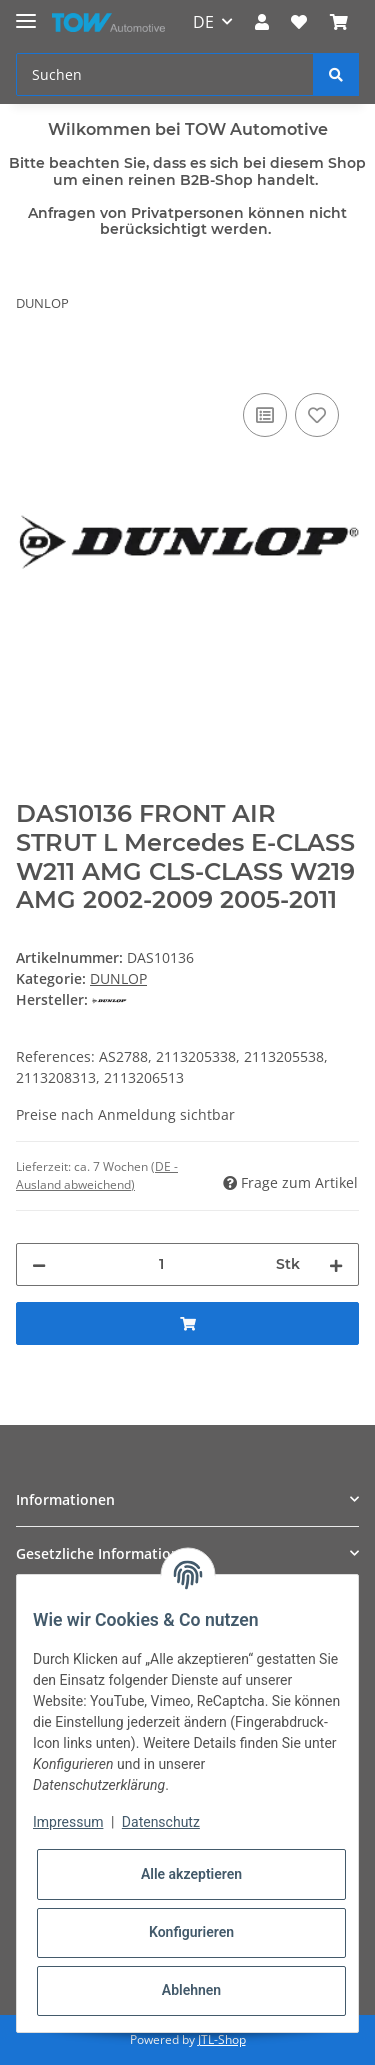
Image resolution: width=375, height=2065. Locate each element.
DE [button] (203, 22)
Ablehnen (191, 1990)
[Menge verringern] (39, 1264)
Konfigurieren (191, 1932)
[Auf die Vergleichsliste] (265, 415)
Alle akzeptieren (191, 1874)
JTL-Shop (222, 2039)
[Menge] (161, 1264)
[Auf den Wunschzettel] (317, 415)
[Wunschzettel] (299, 22)
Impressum (68, 1822)
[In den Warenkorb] (32, 366)
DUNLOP (118, 978)
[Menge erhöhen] (336, 1264)
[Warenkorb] (339, 22)
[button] (262, 22)
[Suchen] (165, 74)
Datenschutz (161, 1822)
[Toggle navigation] (26, 12)
